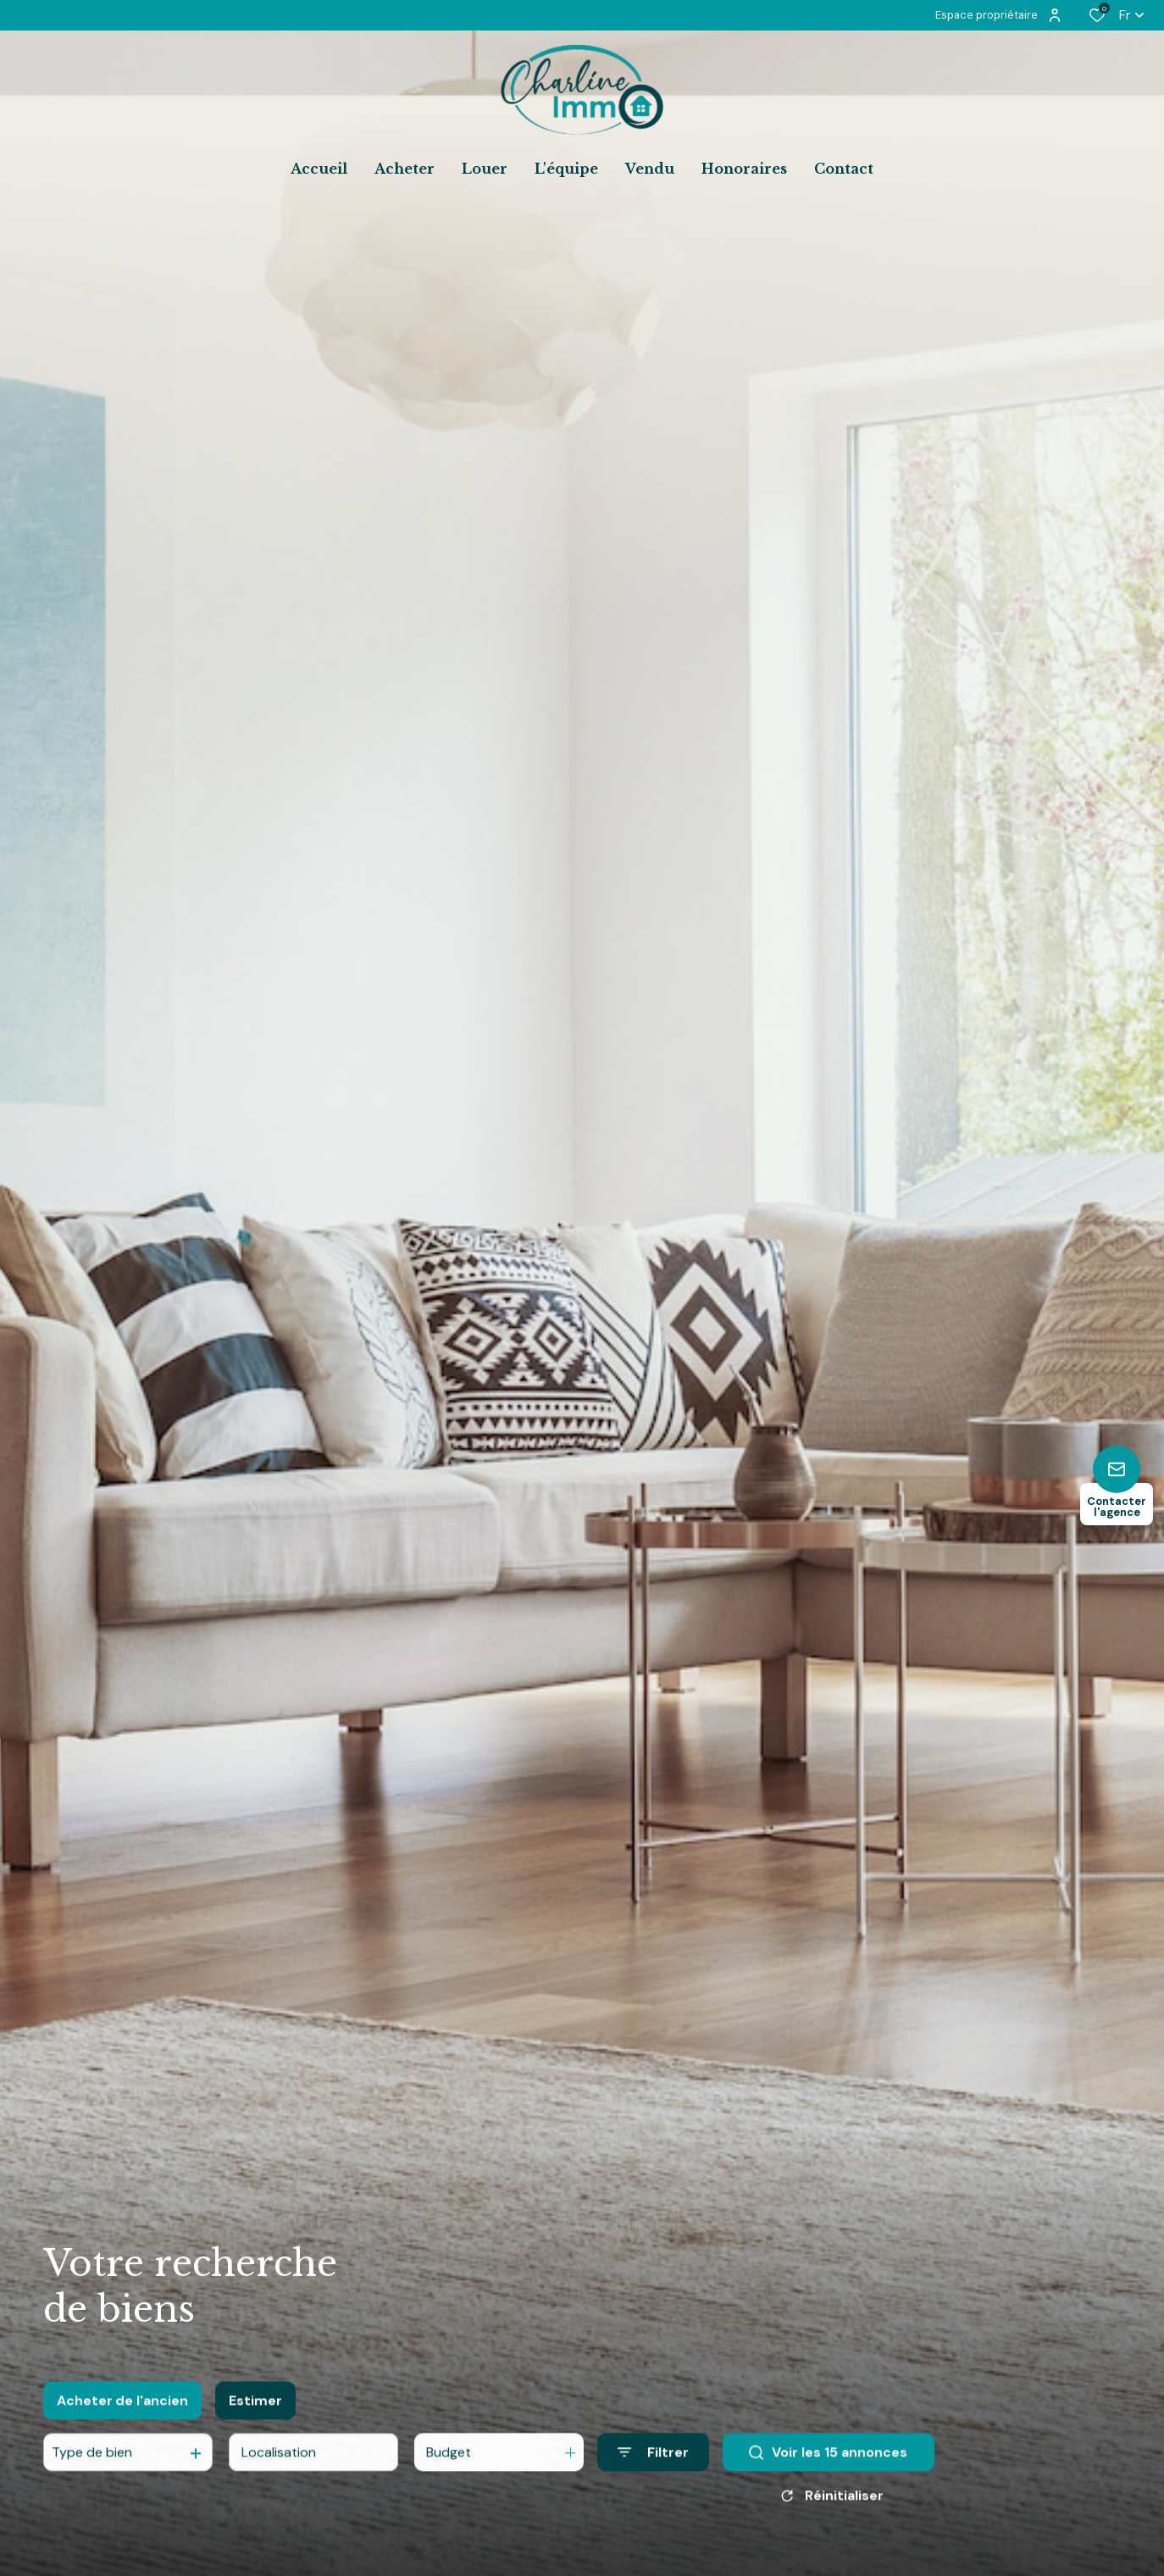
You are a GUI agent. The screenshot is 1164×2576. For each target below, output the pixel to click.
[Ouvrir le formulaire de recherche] (653, 2466)
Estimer (255, 2414)
